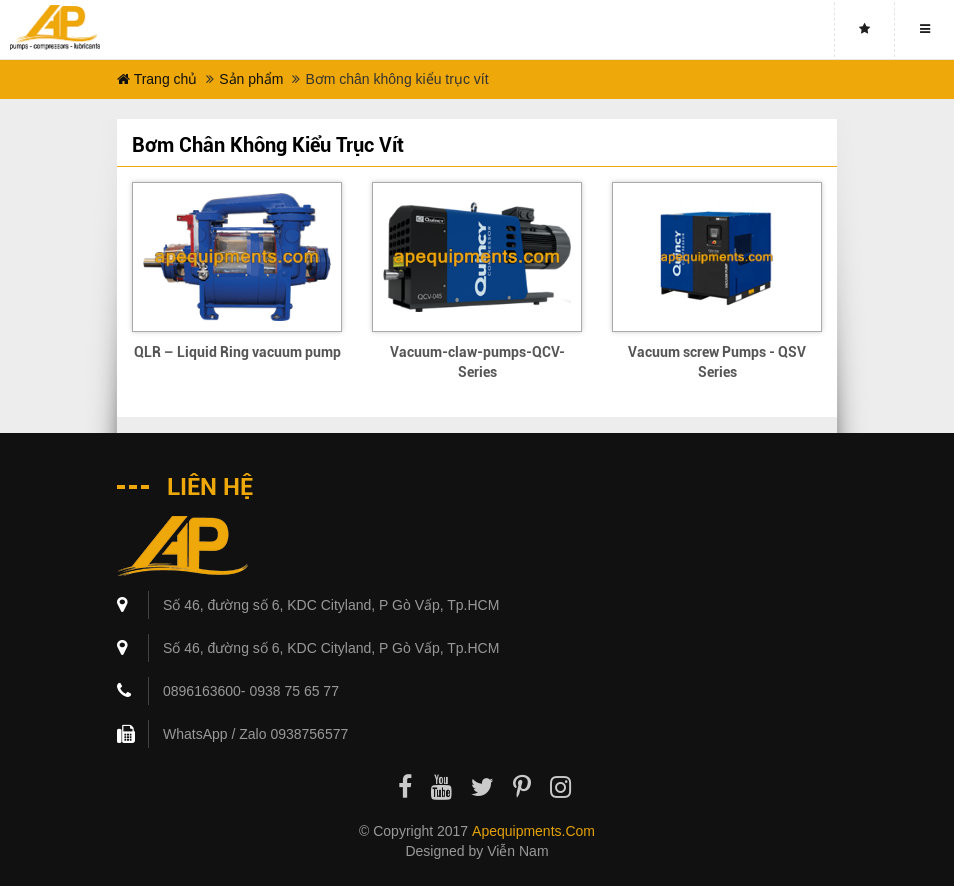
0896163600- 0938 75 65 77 (251, 691)
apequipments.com (533, 831)
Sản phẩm (251, 79)
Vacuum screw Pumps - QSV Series (717, 362)
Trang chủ (157, 79)
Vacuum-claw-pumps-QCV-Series (477, 362)
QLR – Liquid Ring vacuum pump (237, 352)
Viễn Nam (517, 851)
